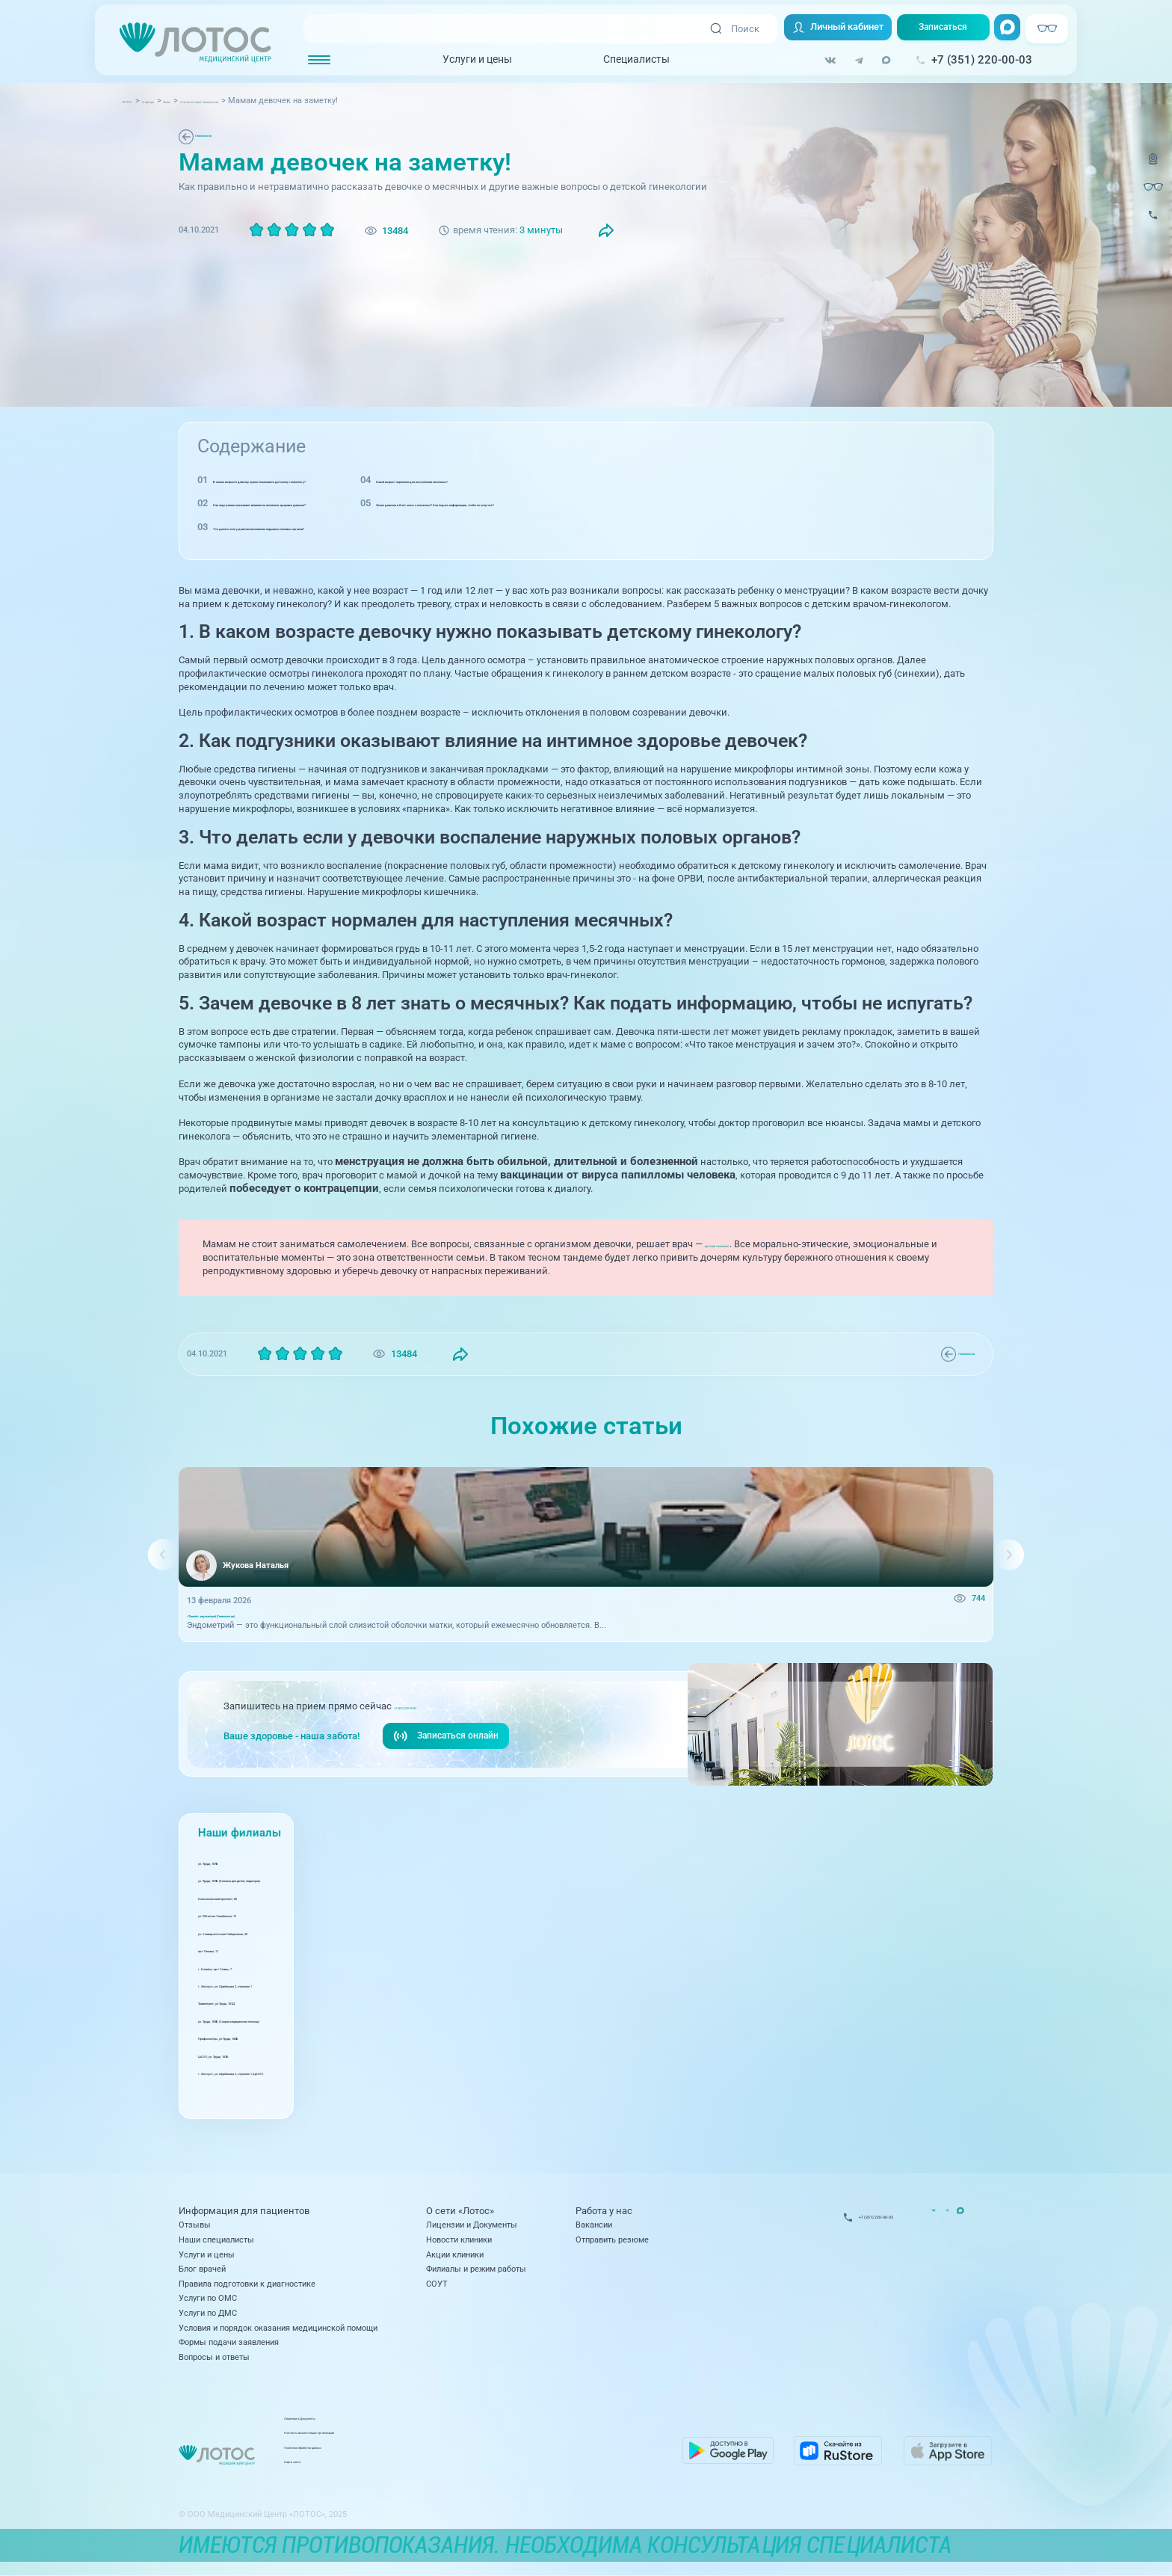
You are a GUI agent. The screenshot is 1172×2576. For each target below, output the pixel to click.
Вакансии (594, 2224)
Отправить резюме (612, 2239)
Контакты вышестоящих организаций (509, 2438)
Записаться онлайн (450, 1752)
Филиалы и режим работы (476, 2268)
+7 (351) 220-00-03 (434, 1721)
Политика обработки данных (491, 2453)
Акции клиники (455, 2254)
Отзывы (195, 2224)
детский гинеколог (748, 1243)
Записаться (936, 29)
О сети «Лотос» (460, 2211)
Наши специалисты (216, 2239)
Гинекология (223, 136)
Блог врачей (202, 2268)
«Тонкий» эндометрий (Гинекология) (257, 1624)
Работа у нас (604, 2211)
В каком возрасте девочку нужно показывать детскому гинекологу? (367, 479)
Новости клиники (459, 2239)
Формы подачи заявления (229, 2342)
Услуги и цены (461, 61)
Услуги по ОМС (208, 2298)
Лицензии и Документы (471, 2224)
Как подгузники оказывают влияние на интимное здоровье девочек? (369, 502)
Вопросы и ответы (214, 2357)
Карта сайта (460, 2467)
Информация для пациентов (244, 2211)
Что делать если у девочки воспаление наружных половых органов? (367, 526)
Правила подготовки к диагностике (247, 2283)
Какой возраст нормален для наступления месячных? (717, 479)
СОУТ (437, 2283)
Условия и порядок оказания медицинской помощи (278, 2328)
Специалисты (620, 61)
